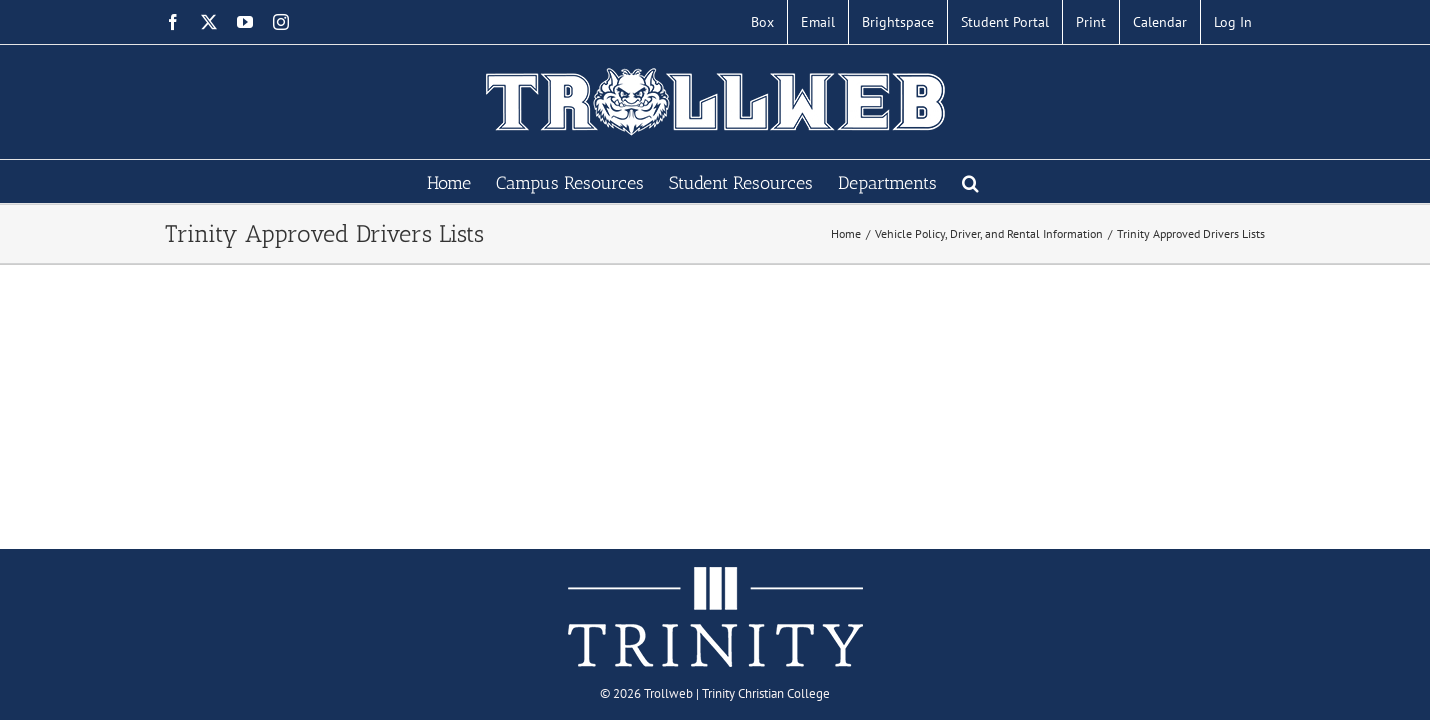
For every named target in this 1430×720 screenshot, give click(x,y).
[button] (1022, 181)
